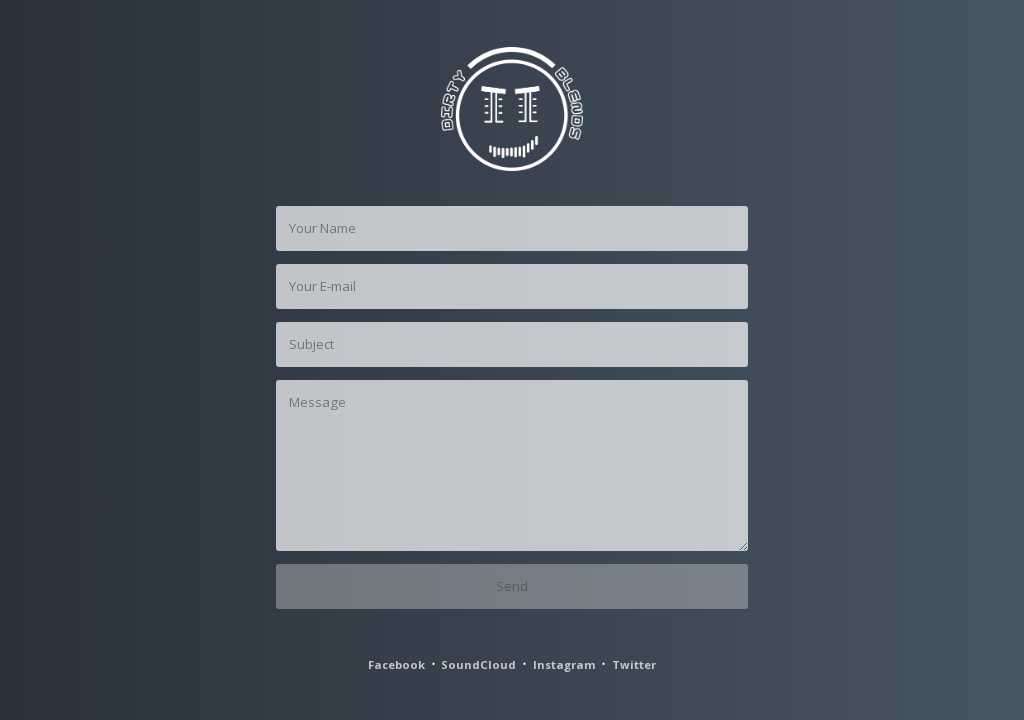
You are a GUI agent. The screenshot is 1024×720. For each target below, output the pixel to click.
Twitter (634, 664)
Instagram (564, 664)
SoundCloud (478, 664)
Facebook (396, 664)
